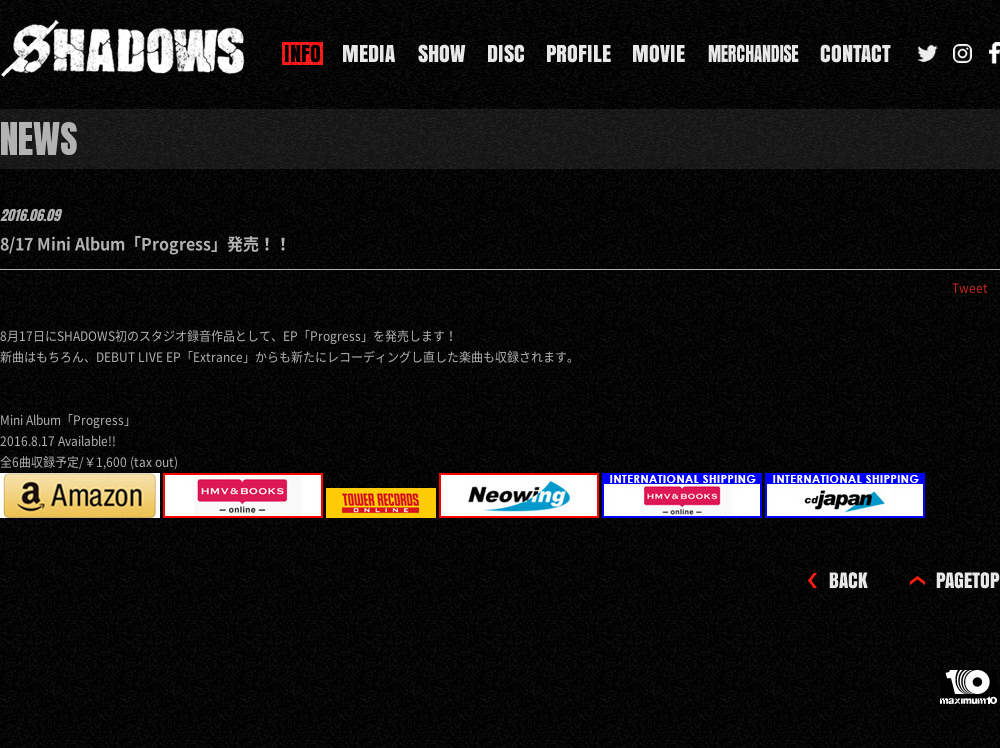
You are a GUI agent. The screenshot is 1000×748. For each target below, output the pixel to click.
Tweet (970, 288)
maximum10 (970, 695)
